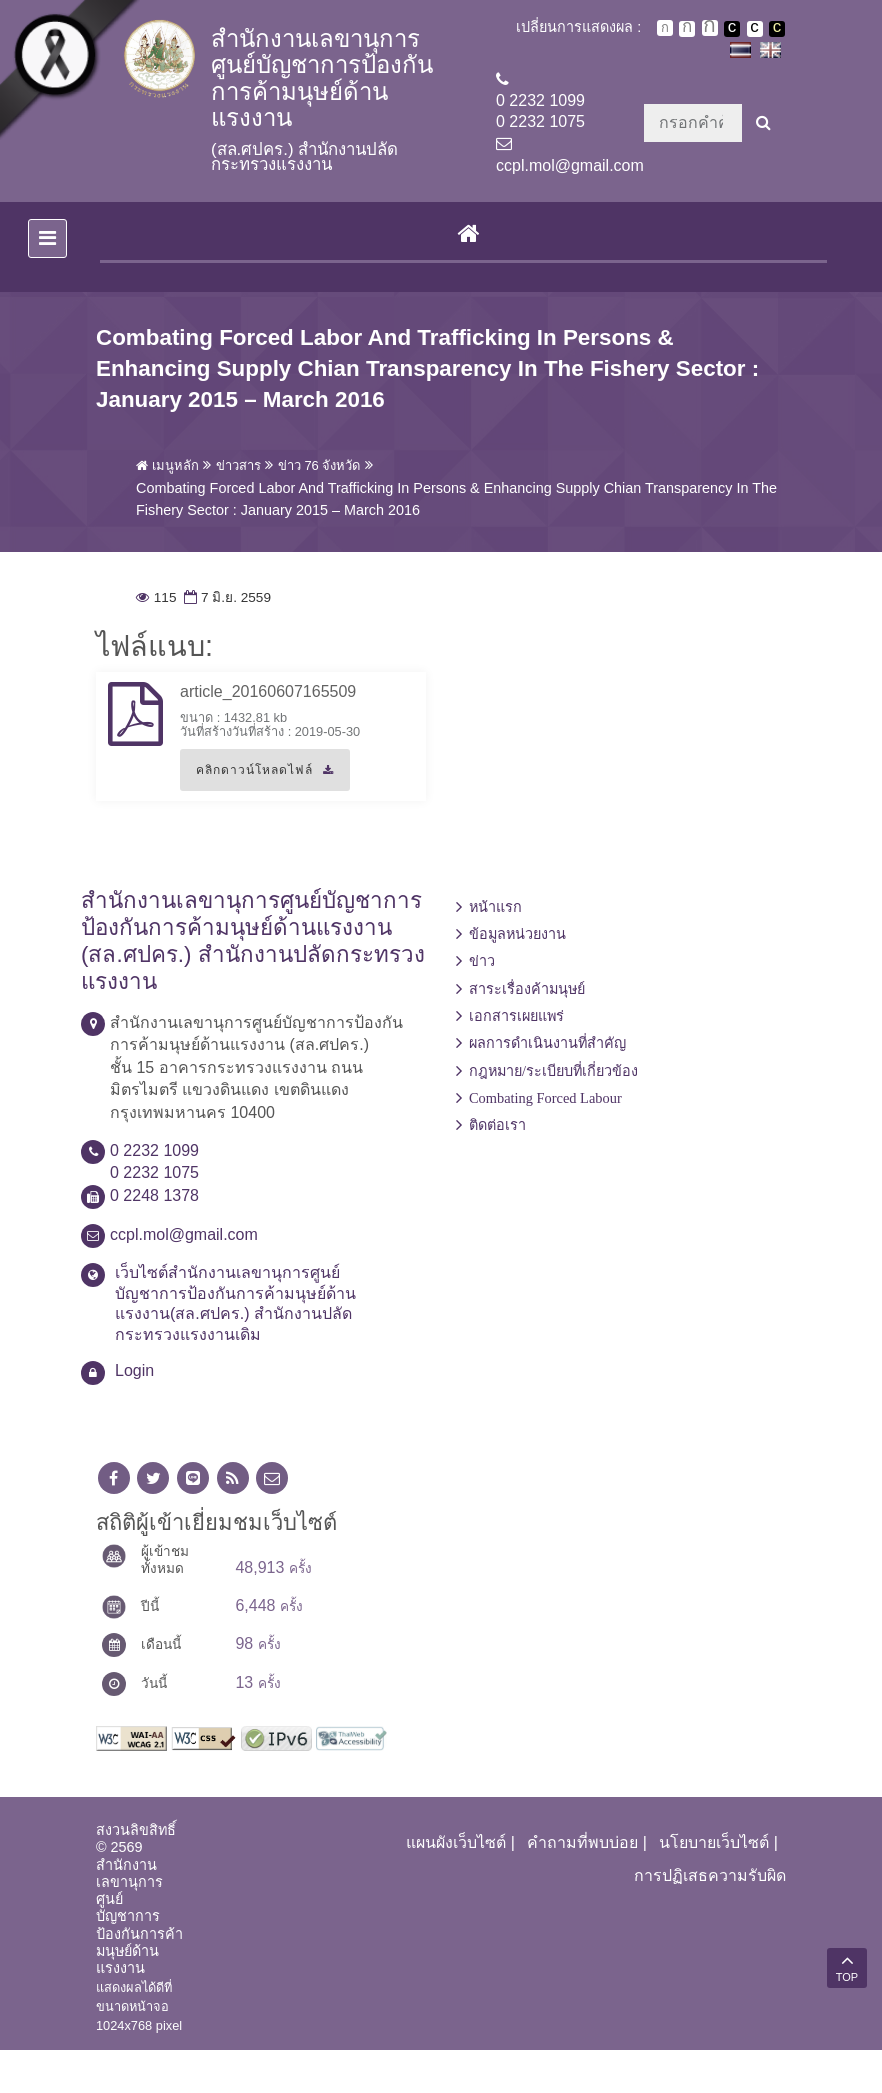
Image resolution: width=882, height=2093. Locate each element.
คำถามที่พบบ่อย (582, 1885)
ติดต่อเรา (497, 1168)
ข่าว (482, 1004)
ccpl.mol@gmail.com (570, 165)
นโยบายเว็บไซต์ (714, 1885)
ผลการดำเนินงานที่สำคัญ (547, 1086)
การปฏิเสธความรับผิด (710, 1917)
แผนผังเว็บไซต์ (456, 1885)
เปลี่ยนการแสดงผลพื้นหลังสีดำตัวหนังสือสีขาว (732, 29)
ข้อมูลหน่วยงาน (517, 977)
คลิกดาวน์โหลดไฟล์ (257, 820)
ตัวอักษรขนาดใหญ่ (710, 28)
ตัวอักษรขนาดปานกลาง (687, 29)
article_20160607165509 (268, 734)
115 (156, 640)
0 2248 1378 (154, 1238)
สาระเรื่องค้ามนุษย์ (527, 1031)
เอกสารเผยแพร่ (516, 1059)
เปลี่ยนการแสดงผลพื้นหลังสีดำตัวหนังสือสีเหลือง (777, 29)
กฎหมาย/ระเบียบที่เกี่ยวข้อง (553, 1114)
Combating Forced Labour (545, 1141)
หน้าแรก (495, 949)
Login (134, 1413)
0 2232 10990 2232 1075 (540, 111)
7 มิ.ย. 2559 (225, 640)
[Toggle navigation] (47, 280)
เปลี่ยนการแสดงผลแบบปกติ (755, 29)
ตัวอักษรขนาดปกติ (665, 28)
